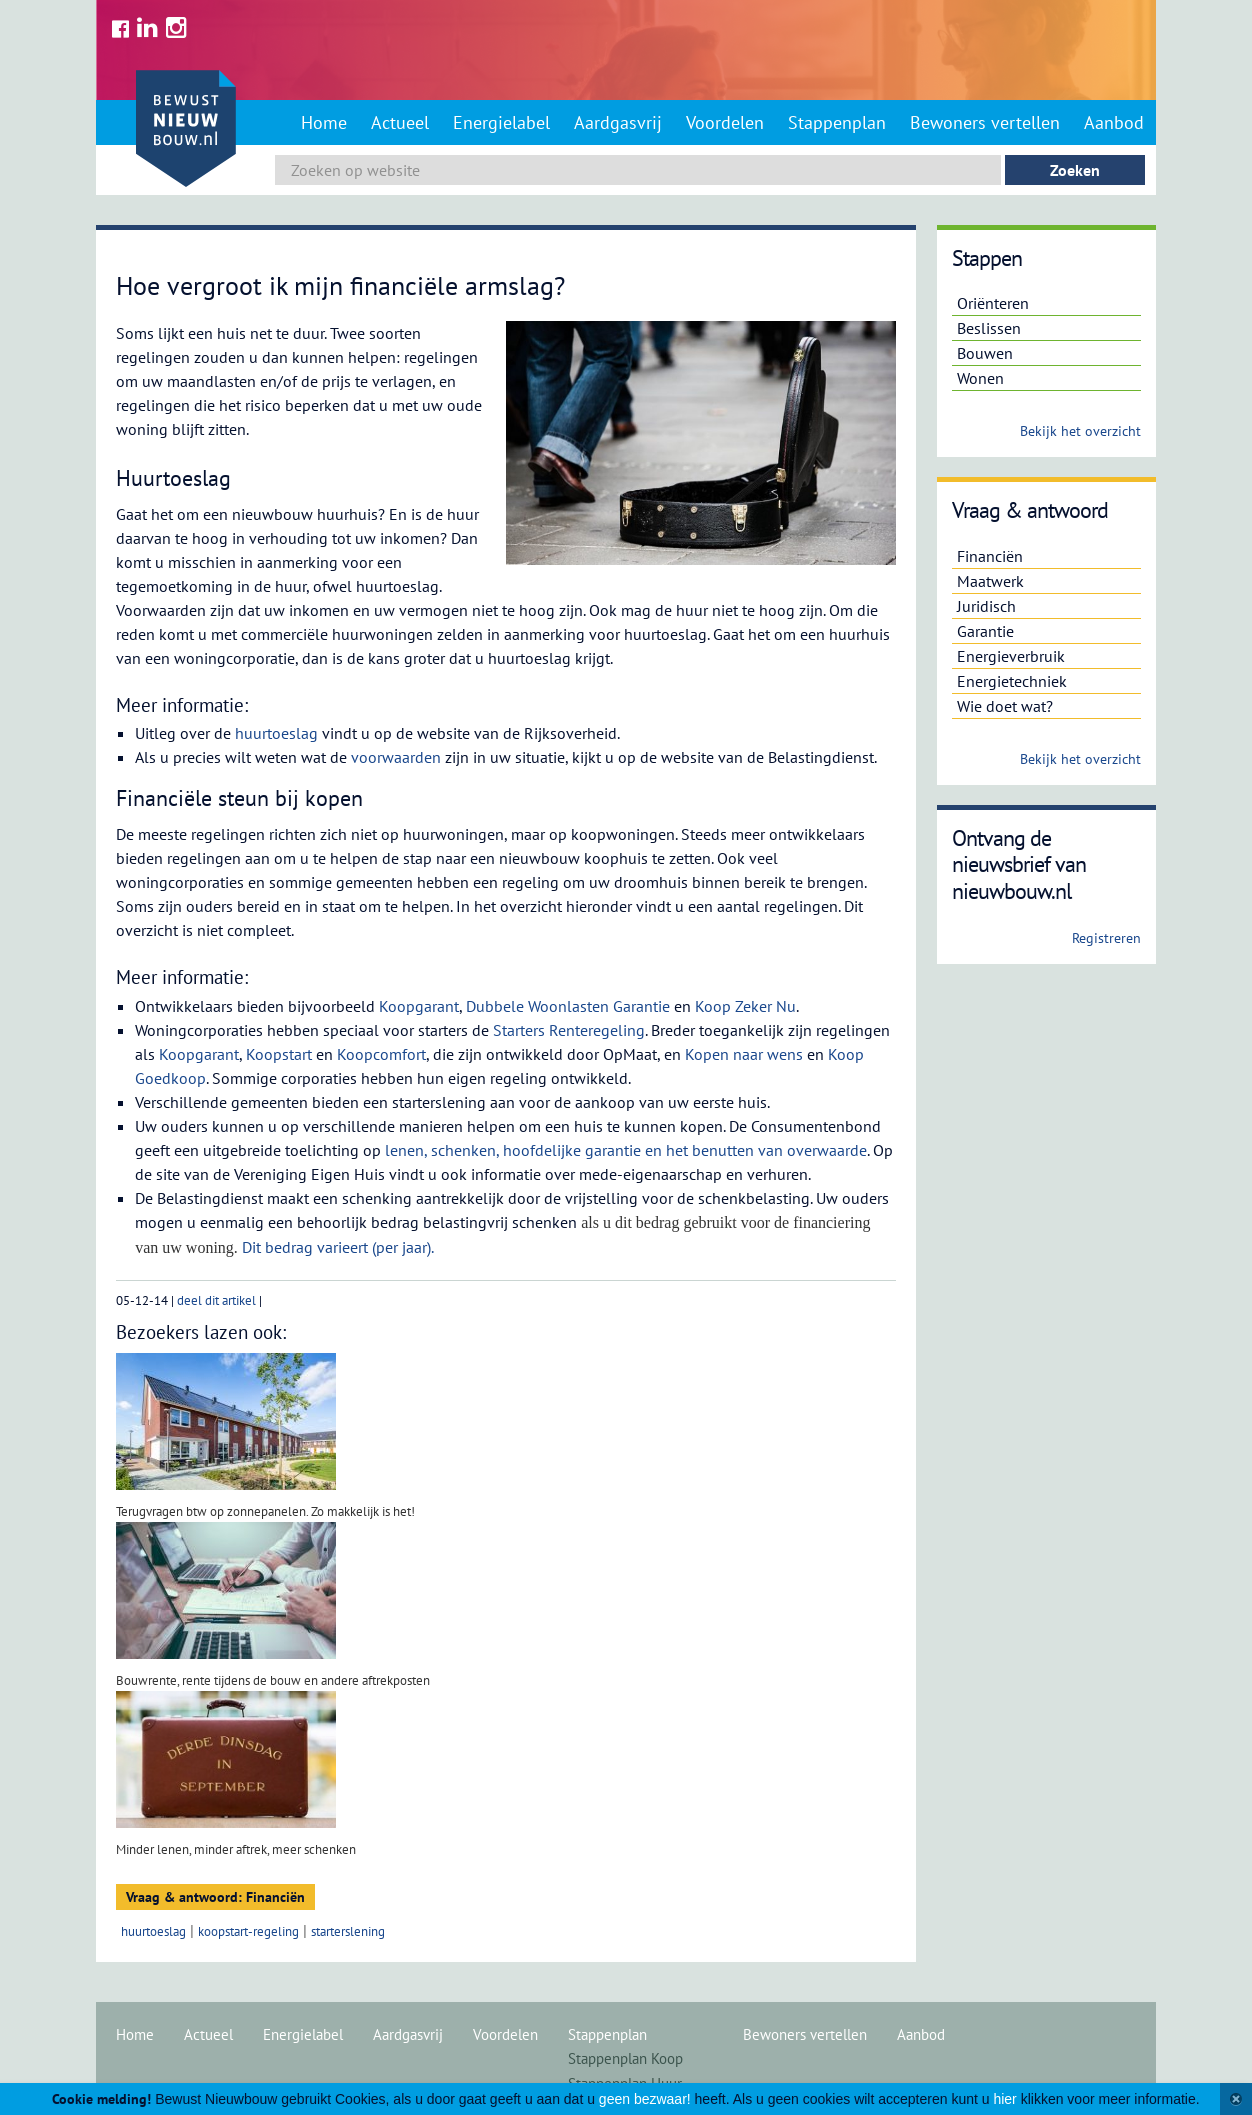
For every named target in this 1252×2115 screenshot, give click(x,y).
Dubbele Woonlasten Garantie (568, 1006)
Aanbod (1114, 122)
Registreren (1106, 938)
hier (1004, 2099)
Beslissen (989, 328)
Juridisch (986, 606)
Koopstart (279, 1054)
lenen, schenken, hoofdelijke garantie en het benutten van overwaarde (626, 1150)
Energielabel (501, 122)
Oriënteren (993, 303)
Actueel (400, 122)
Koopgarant (419, 1006)
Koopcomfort (381, 1054)
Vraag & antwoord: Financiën (215, 1897)
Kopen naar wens (744, 1054)
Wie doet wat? (1005, 706)
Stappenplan (837, 122)
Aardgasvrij (618, 122)
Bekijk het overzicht (1080, 431)
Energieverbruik (1011, 656)
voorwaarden (396, 757)
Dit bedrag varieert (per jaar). (339, 1247)
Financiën (990, 556)
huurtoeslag (276, 733)
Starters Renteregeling (569, 1030)
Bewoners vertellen (985, 122)
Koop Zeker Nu (745, 1006)
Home (324, 122)
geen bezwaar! (645, 2099)
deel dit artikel (216, 1300)
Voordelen (725, 122)
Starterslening (348, 1931)
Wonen (980, 378)
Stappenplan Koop (625, 2058)
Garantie (985, 631)
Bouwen (985, 353)
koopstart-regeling (248, 1931)
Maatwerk (990, 581)
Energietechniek (1012, 681)
